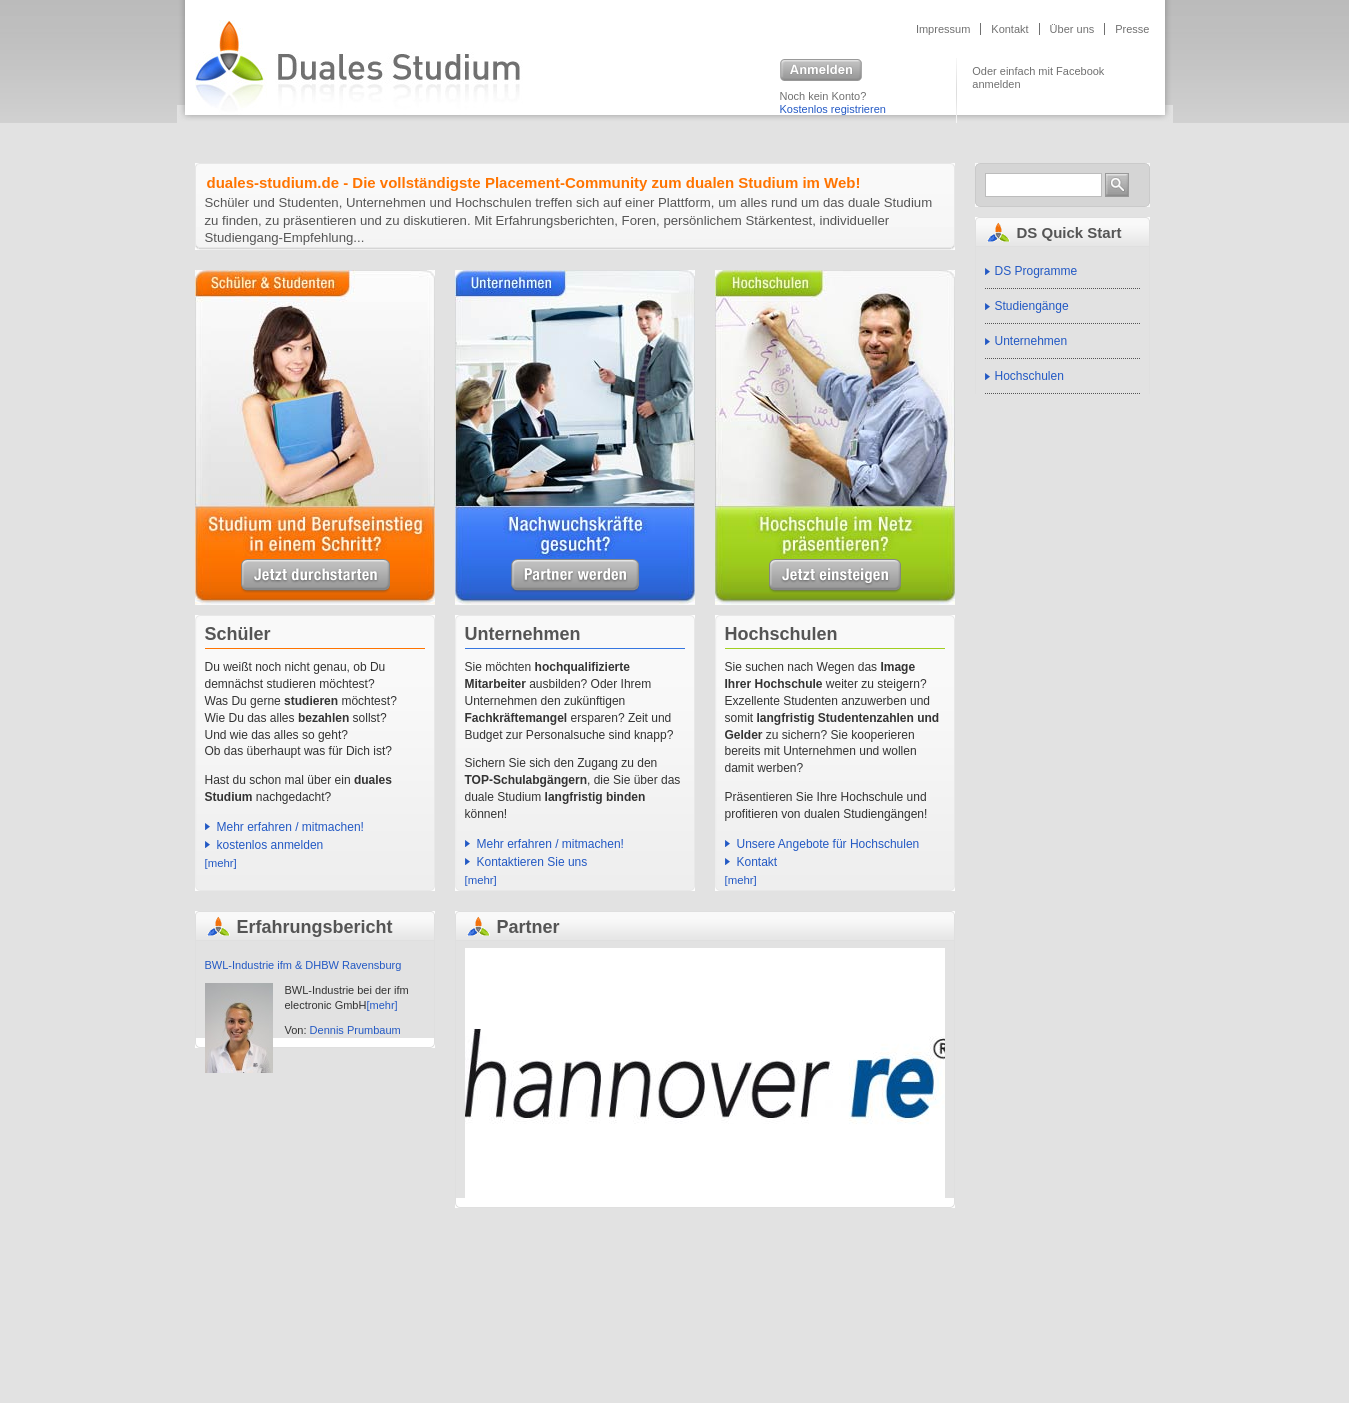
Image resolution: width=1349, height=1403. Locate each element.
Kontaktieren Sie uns (532, 862)
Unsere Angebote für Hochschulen (835, 576)
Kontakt (1009, 29)
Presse (1132, 29)
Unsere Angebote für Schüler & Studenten (315, 576)
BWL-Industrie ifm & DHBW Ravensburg (303, 965)
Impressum (943, 29)
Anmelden (821, 71)
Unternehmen (1031, 341)
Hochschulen (1029, 376)
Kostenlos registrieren (833, 109)
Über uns (1072, 29)
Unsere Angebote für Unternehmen (575, 576)
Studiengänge (1032, 306)
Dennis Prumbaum (355, 1030)
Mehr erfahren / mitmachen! (290, 827)
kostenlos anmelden (270, 845)
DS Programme (1036, 271)
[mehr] (221, 863)
